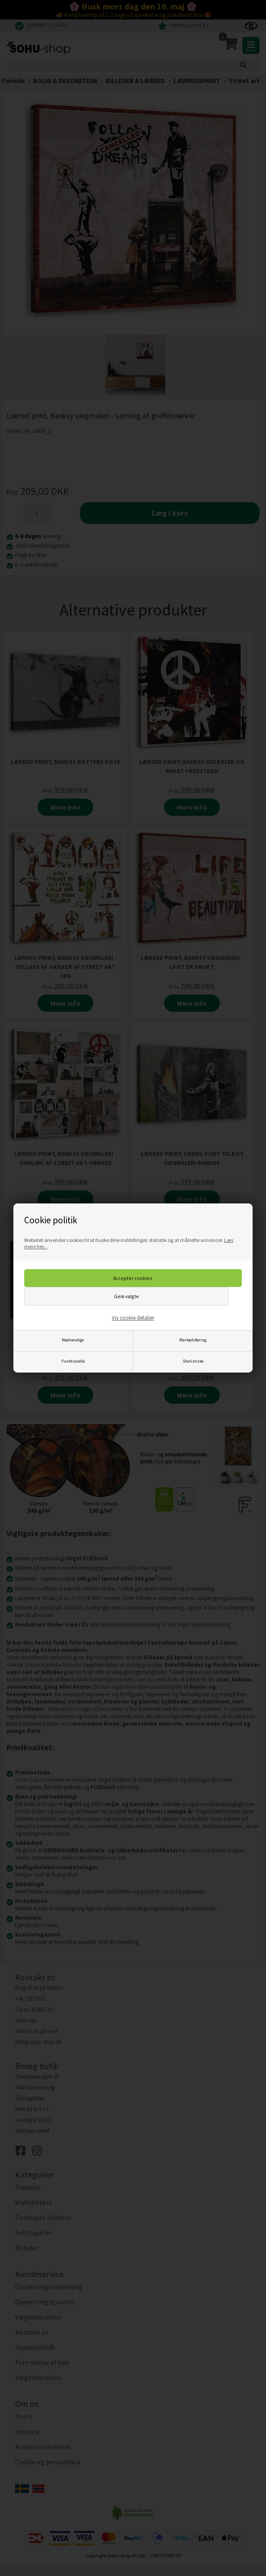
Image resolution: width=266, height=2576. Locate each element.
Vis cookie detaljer (133, 1318)
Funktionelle (73, 1361)
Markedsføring (192, 1340)
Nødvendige (73, 1340)
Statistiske (193, 1361)
